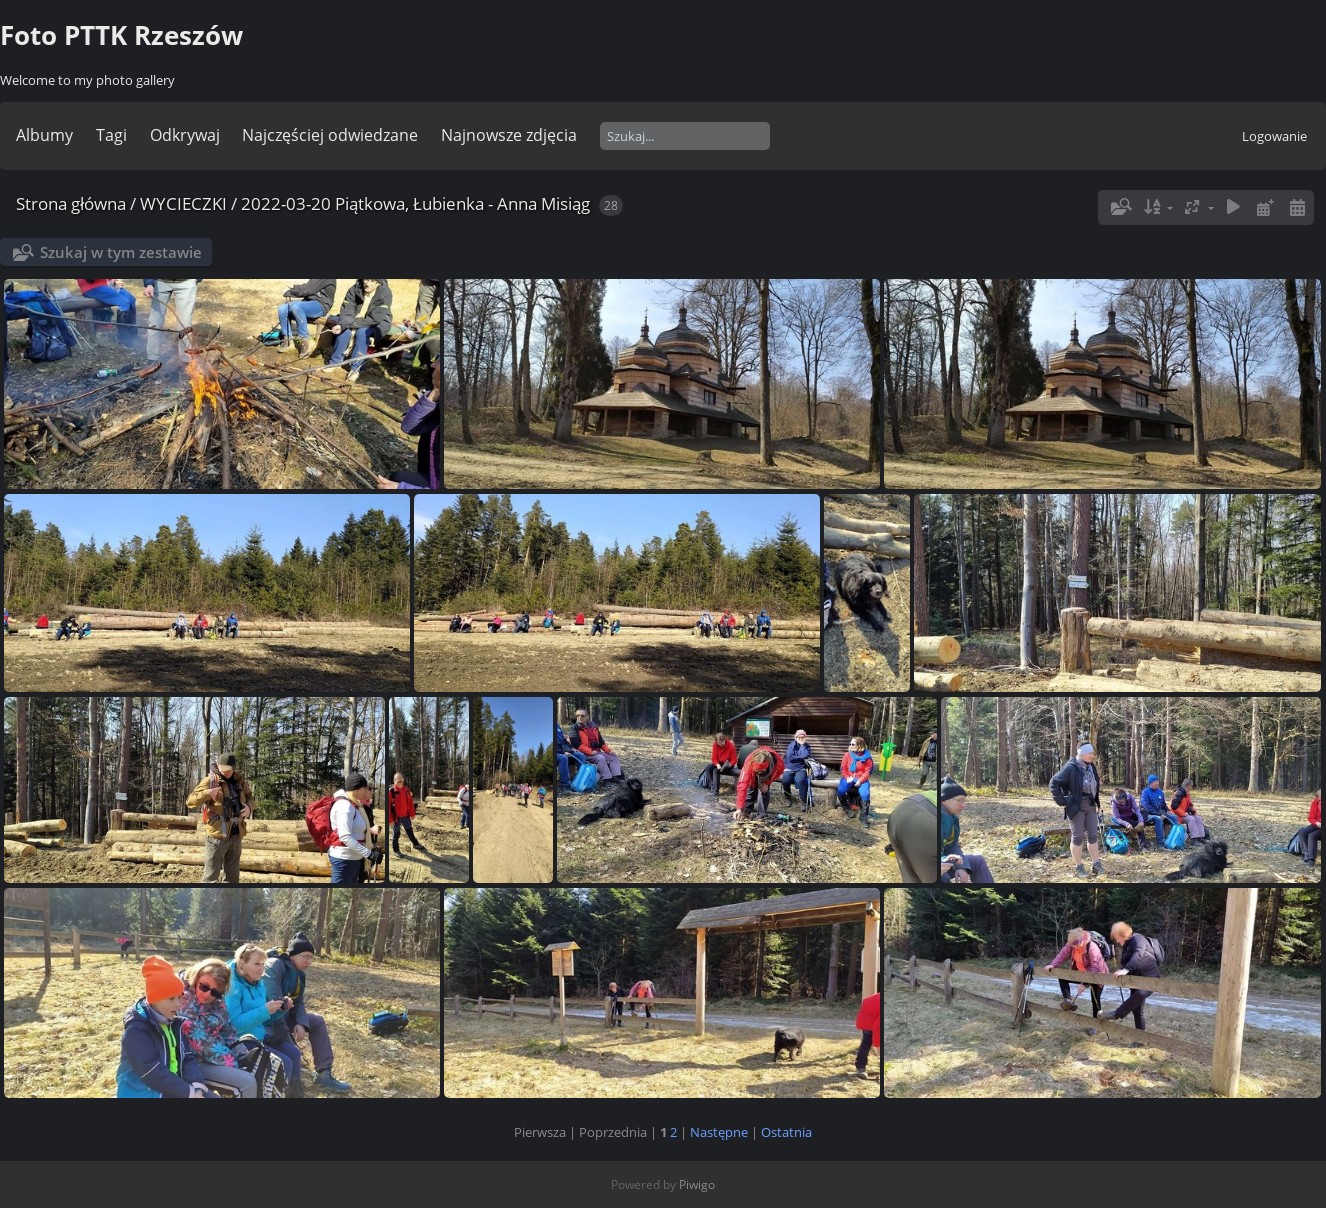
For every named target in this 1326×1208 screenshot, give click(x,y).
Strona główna (71, 203)
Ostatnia (786, 1132)
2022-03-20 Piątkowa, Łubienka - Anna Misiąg (415, 203)
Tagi (111, 135)
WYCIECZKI (183, 203)
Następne (719, 1132)
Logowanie (1274, 136)
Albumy (44, 135)
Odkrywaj (185, 135)
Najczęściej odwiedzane (330, 135)
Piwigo (697, 1184)
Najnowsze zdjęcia (509, 135)
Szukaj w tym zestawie (121, 252)
